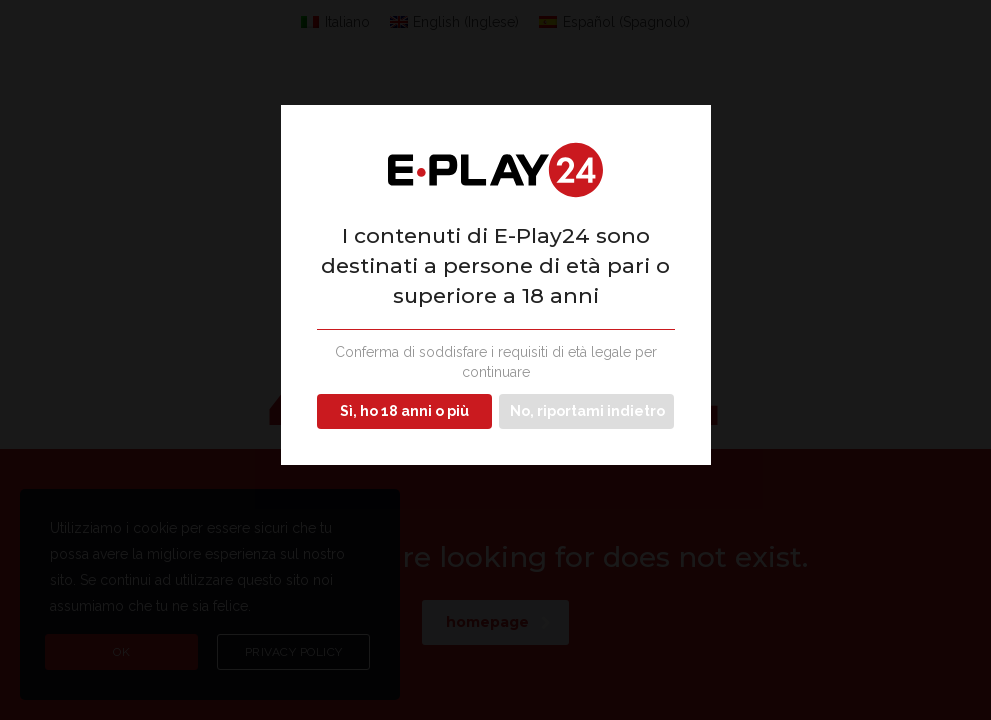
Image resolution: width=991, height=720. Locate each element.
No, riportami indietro (587, 411)
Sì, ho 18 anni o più (404, 411)
